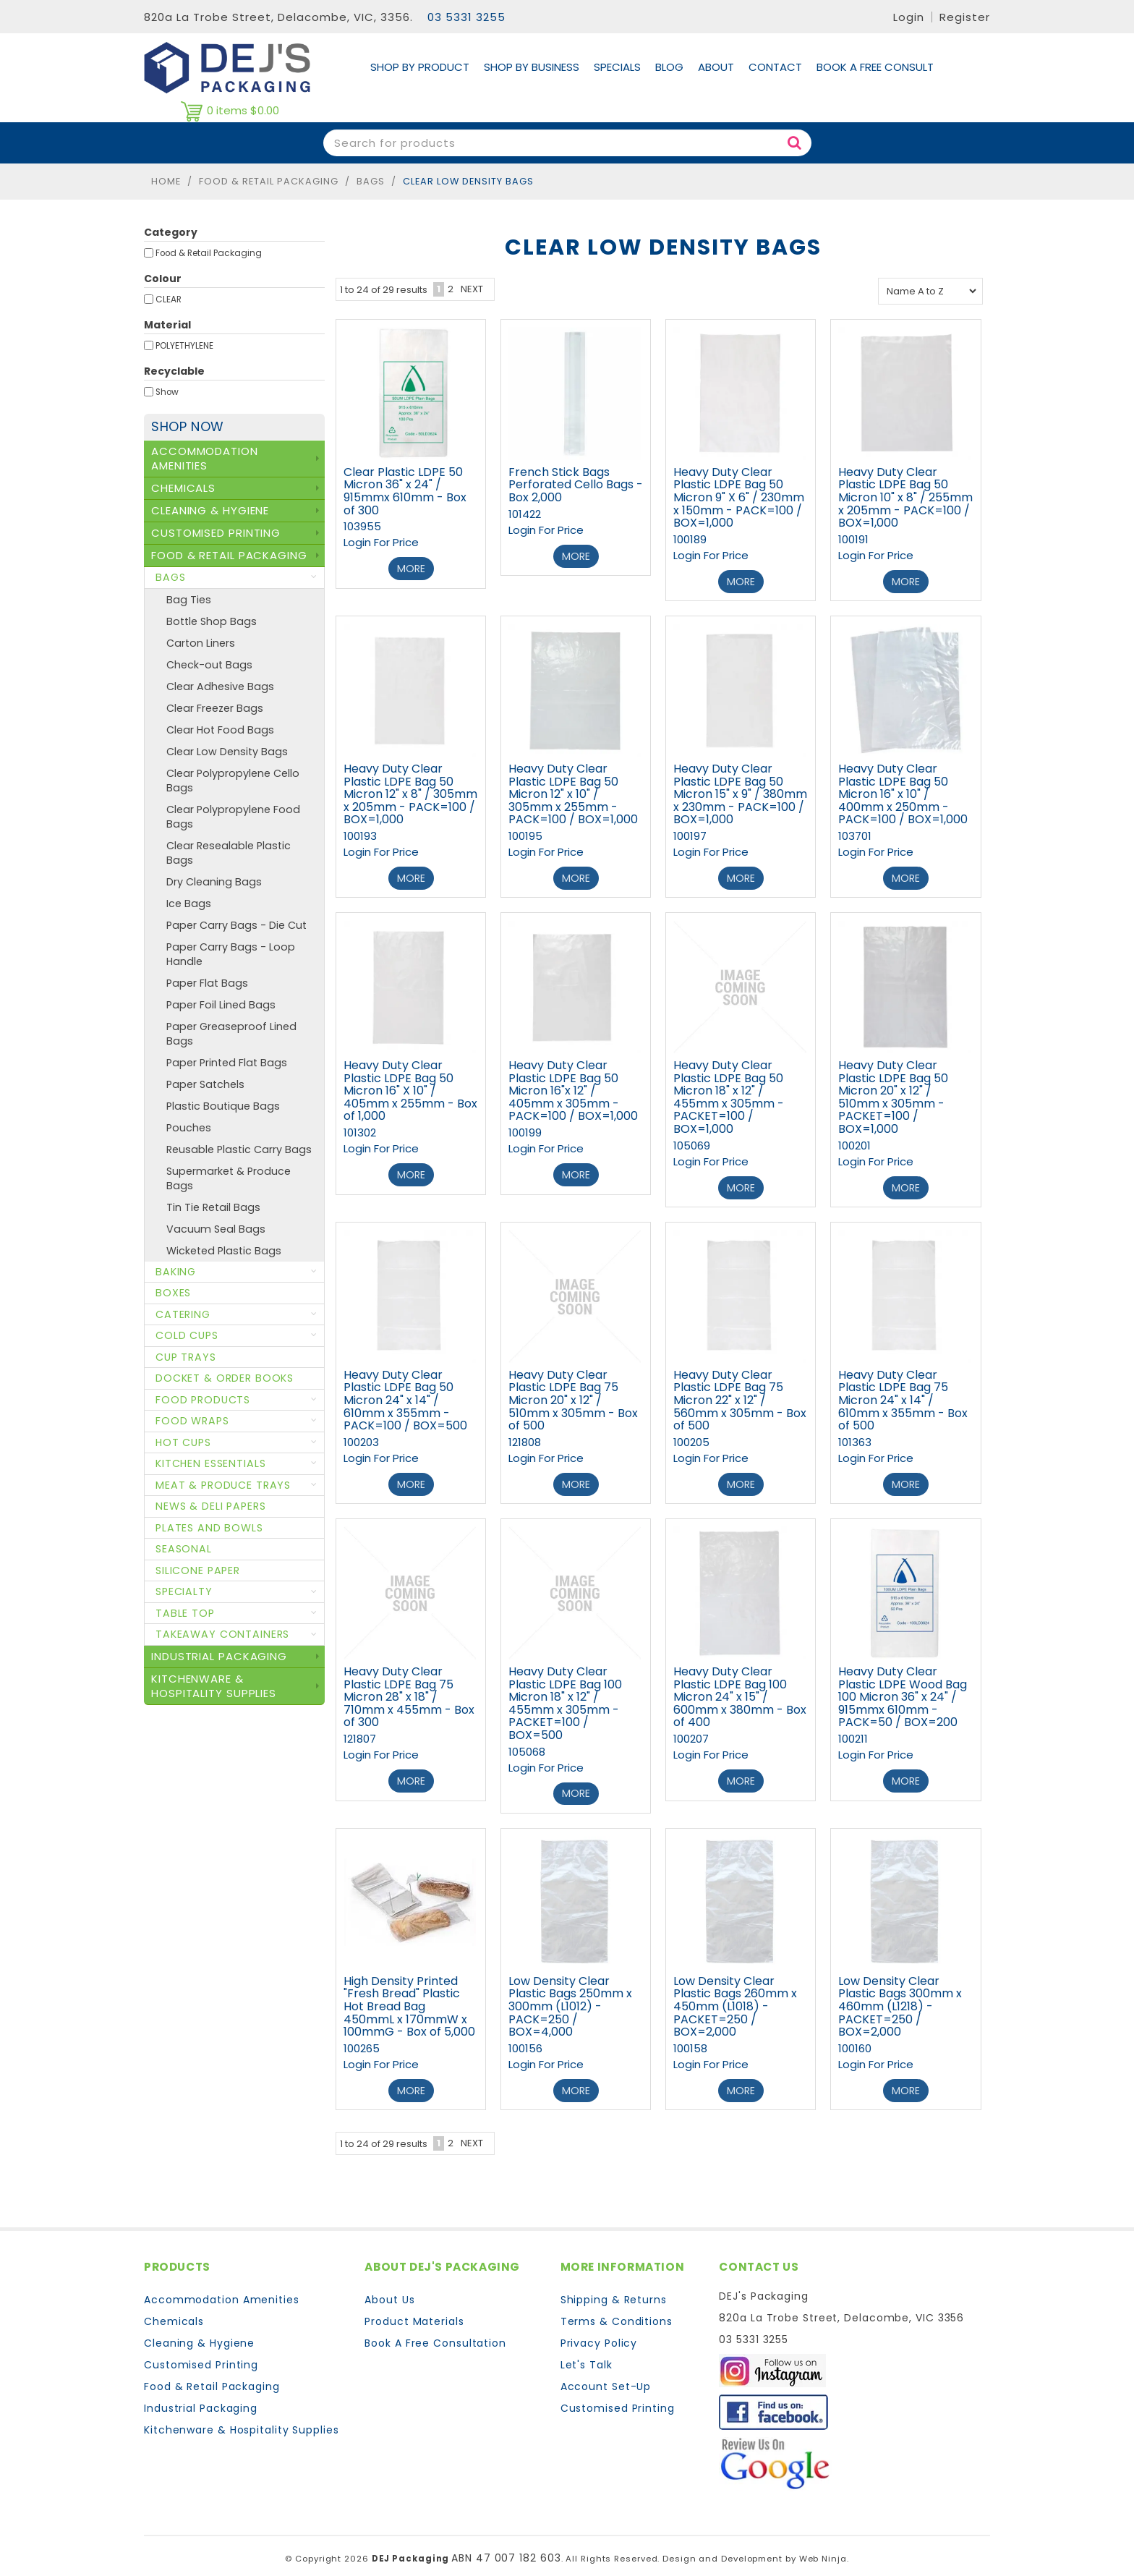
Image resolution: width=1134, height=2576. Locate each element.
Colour (163, 278)
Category (170, 232)
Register (964, 17)
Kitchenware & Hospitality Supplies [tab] (213, 1686)
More (411, 568)
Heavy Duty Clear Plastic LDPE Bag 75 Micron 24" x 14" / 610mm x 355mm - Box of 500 (903, 1394)
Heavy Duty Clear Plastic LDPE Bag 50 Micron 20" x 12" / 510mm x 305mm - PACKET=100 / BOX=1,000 (893, 1093)
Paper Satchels (205, 1084)
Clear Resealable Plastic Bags (228, 852)
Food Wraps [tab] (192, 1421)
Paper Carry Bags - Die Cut (236, 925)
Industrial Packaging (200, 2397)
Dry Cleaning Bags (214, 882)
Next (472, 289)
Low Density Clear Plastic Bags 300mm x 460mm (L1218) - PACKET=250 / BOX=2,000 (900, 1997)
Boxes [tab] (173, 1292)
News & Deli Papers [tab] (210, 1506)
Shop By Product (419, 67)
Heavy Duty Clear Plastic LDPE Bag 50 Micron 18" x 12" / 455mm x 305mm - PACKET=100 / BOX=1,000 (728, 1093)
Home (166, 181)
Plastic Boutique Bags (223, 1106)
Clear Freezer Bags (214, 708)
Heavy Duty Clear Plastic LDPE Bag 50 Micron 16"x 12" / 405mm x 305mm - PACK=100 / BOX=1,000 (573, 1087)
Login (908, 17)
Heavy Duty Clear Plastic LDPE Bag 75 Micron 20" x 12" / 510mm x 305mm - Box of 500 (573, 1394)
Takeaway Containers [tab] (222, 1634)
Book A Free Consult (875, 67)
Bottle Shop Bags (211, 621)
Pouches (188, 1128)
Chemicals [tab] (183, 488)
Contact (775, 67)
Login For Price (381, 542)
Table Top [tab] (185, 1613)
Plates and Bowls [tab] (209, 1528)
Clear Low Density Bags (227, 751)
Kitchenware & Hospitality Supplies (241, 2419)
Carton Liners (200, 643)
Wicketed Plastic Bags (223, 1251)
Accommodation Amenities (221, 2289)
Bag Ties (188, 599)
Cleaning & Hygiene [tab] (210, 510)
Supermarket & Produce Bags (228, 1178)
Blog (669, 67)
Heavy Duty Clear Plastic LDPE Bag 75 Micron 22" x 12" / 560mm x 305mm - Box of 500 (739, 1394)
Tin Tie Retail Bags (213, 1207)
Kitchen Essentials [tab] (210, 1463)
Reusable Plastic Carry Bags (239, 1149)
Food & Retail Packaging (268, 181)
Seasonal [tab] (183, 1549)
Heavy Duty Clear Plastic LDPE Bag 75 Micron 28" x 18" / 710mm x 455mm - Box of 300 (409, 1689)
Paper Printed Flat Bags (226, 1062)
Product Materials (414, 2310)
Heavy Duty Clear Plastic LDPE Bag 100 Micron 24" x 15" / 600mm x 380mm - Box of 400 (739, 1689)
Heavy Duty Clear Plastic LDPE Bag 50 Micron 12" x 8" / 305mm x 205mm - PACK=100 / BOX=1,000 (410, 791)
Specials (617, 67)
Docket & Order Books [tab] (224, 1378)
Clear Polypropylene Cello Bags (232, 780)
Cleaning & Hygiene (199, 2332)
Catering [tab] (182, 1314)
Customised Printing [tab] (216, 532)
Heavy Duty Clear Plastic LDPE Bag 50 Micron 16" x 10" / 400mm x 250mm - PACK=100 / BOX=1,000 (903, 791)
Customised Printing (201, 2354)
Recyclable (174, 371)
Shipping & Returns (613, 2289)
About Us (389, 2289)
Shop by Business (531, 67)
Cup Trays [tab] (185, 1357)
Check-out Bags (209, 665)
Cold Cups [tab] (186, 1335)
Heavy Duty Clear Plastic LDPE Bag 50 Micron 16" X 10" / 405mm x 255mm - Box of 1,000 (410, 1087)
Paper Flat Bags (207, 983)
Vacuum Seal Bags (215, 1229)
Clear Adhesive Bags (220, 686)
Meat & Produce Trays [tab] (223, 1485)
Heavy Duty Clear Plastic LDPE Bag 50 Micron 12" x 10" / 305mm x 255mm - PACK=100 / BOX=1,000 (573, 791)
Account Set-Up (606, 2375)
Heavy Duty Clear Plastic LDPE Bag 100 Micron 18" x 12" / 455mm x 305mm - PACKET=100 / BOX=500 (565, 1696)
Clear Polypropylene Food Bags (233, 816)
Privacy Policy (599, 2332)
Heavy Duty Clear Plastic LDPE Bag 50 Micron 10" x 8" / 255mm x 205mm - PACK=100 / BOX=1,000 (905, 497)
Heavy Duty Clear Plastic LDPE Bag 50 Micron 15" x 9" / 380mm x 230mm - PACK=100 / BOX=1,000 (740, 791)
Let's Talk (586, 2354)
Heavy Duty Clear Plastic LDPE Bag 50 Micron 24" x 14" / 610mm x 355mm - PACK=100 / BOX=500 (405, 1394)
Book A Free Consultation (435, 2332)
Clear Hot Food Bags (220, 730)
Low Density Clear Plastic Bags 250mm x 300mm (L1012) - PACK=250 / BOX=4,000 (570, 1997)
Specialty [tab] (184, 1591)
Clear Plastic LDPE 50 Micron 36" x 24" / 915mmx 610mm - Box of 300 (405, 491)
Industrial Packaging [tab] (219, 1656)
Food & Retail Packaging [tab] (229, 555)
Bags (371, 181)
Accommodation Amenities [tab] (204, 458)
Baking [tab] (175, 1271)
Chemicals (174, 2310)
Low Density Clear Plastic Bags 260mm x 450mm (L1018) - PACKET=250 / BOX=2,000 (735, 1997)
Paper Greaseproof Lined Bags (231, 1033)
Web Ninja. (824, 2547)
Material (167, 325)
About (716, 67)
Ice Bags (188, 903)
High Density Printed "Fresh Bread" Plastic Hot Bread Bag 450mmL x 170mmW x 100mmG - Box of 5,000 (409, 1997)
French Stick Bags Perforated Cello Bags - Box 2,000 (575, 485)
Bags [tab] (170, 577)
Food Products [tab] (202, 1400)
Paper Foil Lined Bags (221, 1005)
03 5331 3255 (466, 17)
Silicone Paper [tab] (197, 1570)
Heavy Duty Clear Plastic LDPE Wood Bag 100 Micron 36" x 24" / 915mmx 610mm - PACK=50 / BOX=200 (902, 1689)
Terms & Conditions (616, 2310)
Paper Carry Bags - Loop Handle (230, 954)
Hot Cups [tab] (183, 1442)
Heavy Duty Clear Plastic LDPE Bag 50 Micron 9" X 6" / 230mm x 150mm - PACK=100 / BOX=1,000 (738, 497)
